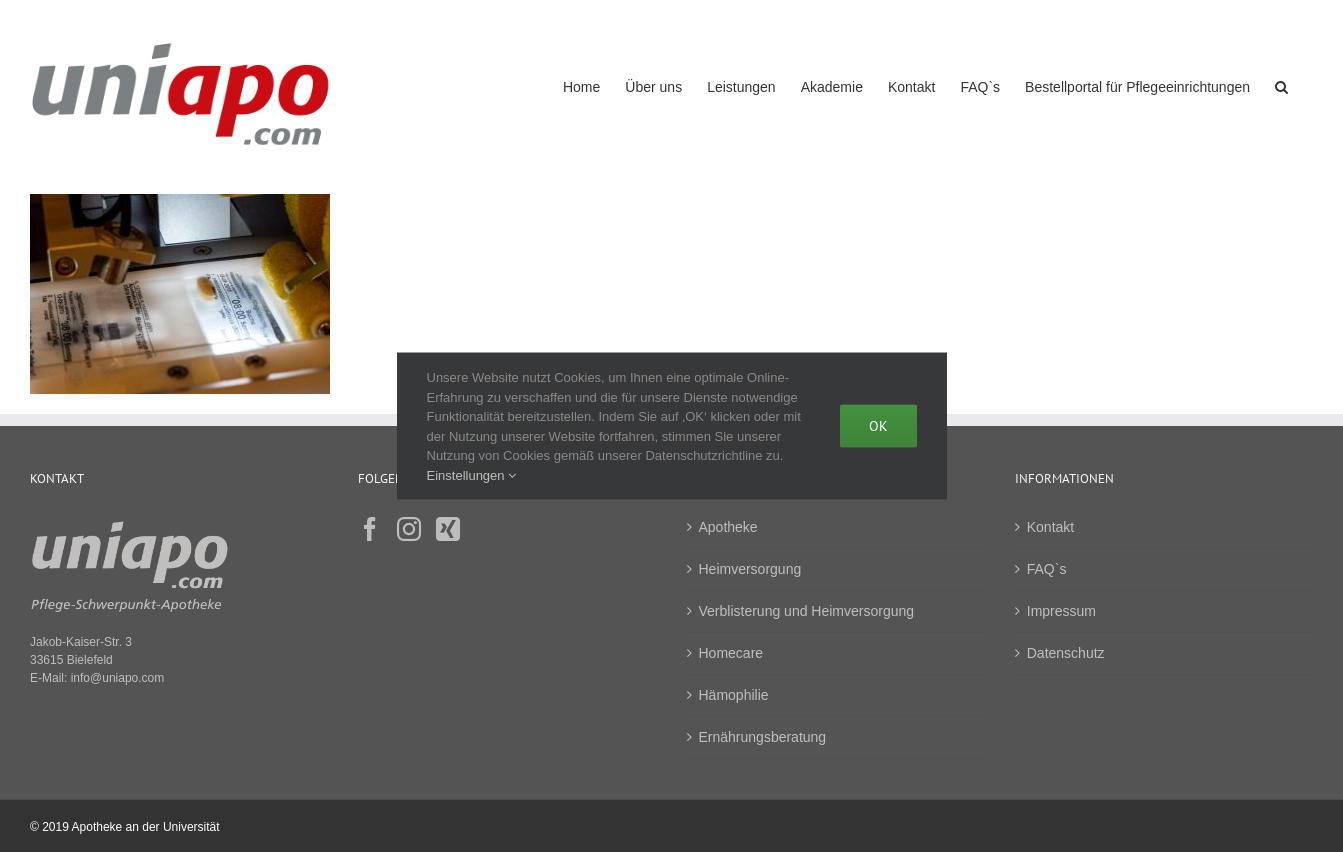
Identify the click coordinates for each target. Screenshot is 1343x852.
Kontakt (1050, 527)
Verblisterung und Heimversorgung (807, 611)
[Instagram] (409, 529)
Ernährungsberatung (763, 737)
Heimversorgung (750, 569)
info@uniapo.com (118, 678)
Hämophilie (734, 695)
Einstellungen (472, 474)
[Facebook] (370, 529)
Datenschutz (1066, 653)
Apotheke (728, 527)
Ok (878, 426)
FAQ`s (1047, 569)
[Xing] (448, 529)
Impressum (1061, 611)
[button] (1281, 84)
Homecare (731, 653)
